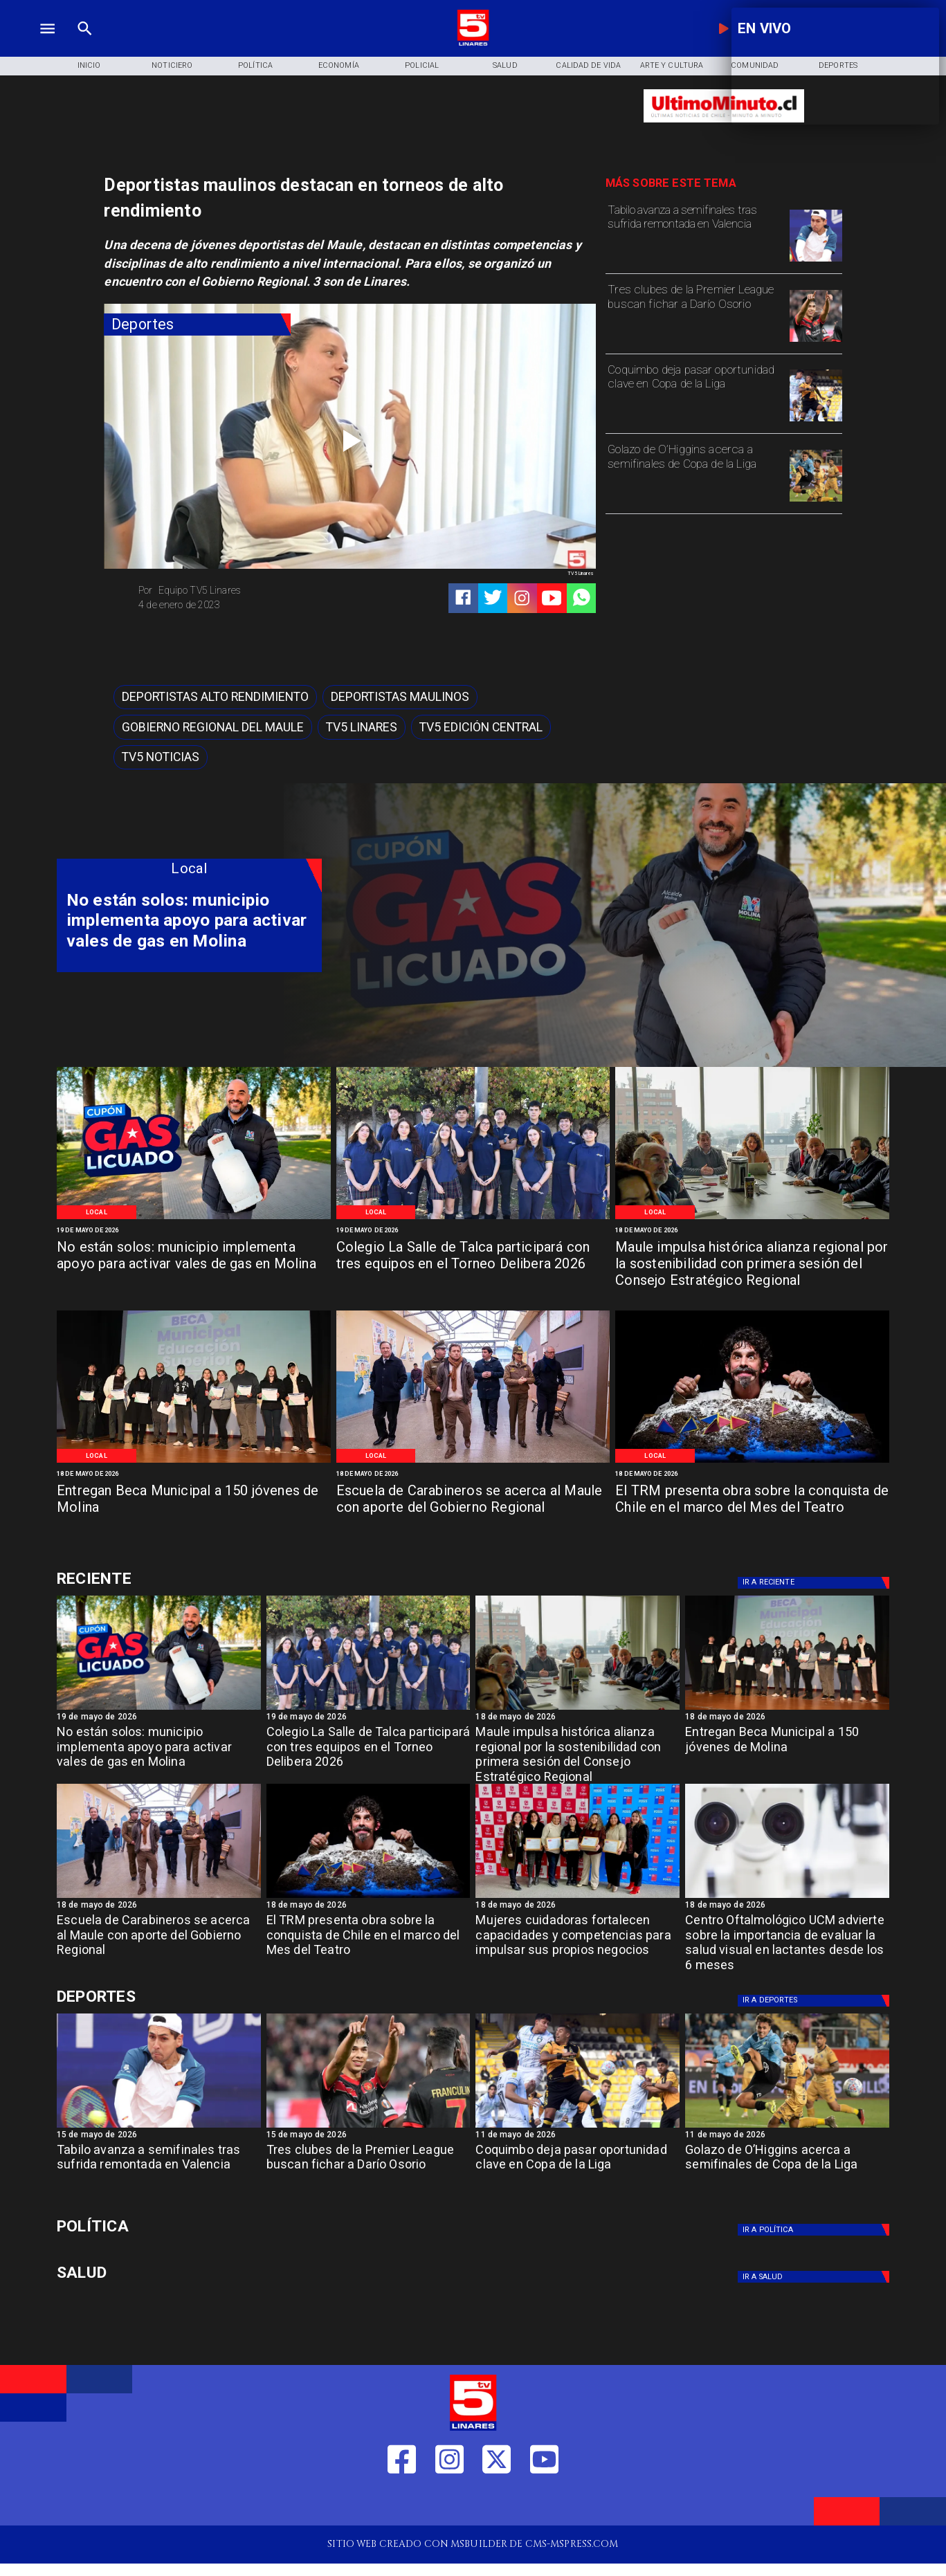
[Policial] (421, 66)
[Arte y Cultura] (671, 66)
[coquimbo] (816, 420)
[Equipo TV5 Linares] (239, 590)
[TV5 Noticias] (160, 757)
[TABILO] (816, 260)
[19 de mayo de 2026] (194, 1230)
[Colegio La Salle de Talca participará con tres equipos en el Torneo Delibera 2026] (473, 1265)
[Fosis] (577, 1897)
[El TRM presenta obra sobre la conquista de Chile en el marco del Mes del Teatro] (752, 1508)
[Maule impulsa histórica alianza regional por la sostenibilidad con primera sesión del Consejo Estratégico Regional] (752, 1265)
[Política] (255, 66)
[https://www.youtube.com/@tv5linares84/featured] (551, 598)
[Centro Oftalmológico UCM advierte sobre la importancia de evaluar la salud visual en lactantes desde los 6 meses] (787, 1939)
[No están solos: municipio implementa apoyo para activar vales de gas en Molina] (194, 1265)
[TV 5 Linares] (84, 44)
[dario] (816, 341)
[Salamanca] (473, 1461)
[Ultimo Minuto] (724, 129)
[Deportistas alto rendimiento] (215, 697)
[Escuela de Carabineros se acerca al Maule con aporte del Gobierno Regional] (473, 1508)
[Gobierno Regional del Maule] (212, 727)
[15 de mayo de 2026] (159, 2136)
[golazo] (816, 501)
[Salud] (505, 66)
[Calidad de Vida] (588, 66)
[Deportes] (197, 324)
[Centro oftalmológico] (787, 1897)
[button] (215, 697)
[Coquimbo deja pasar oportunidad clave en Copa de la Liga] (695, 394)
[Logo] (473, 44)
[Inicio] (88, 66)
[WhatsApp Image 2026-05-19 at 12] (194, 1218)
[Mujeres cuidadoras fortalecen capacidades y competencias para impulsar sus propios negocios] (577, 1939)
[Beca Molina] (194, 1461)
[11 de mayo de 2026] (577, 2136)
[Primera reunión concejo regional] (752, 1218)
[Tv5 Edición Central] (481, 727)
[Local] (97, 1212)
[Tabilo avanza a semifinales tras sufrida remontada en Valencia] (695, 234)
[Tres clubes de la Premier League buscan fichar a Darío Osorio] (695, 314)
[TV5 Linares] (362, 727)
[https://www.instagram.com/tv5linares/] (521, 598)
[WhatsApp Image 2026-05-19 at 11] (473, 1218)
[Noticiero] (172, 66)
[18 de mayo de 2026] (752, 1230)
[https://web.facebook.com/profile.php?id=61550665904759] (402, 2504)
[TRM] (752, 1461)
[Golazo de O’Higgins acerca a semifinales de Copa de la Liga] (695, 474)
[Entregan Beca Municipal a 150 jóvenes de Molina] (194, 1508)
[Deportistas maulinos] (399, 697)
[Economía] (338, 66)
